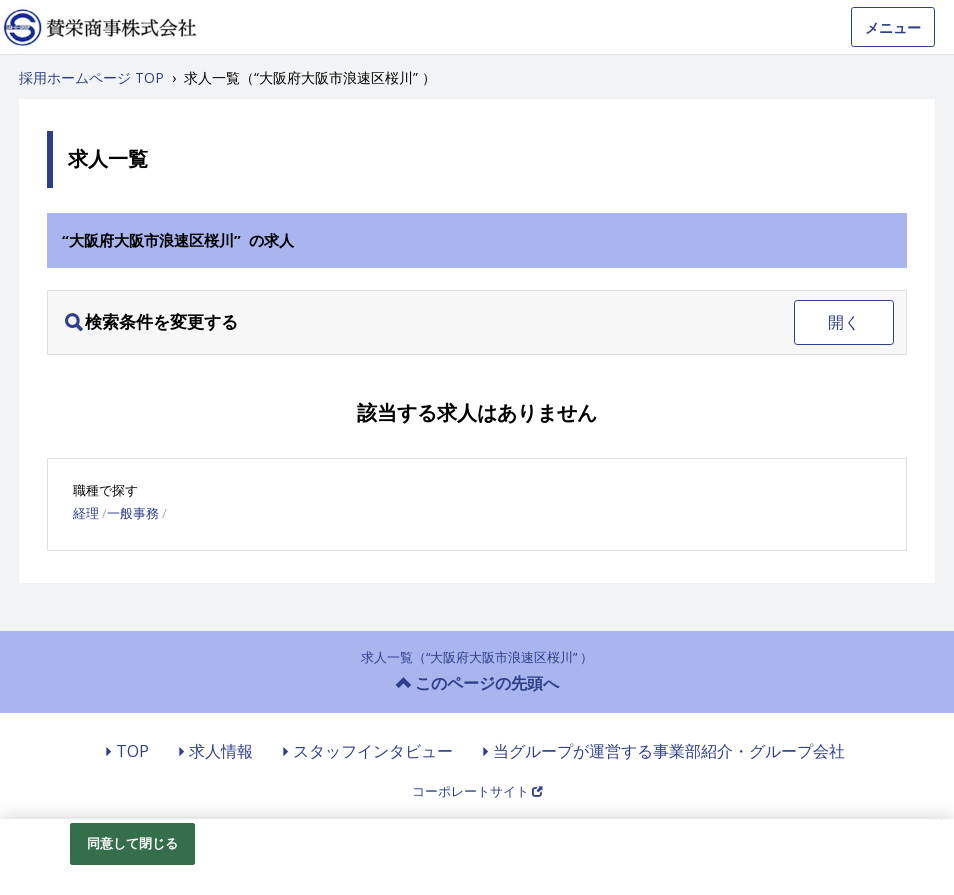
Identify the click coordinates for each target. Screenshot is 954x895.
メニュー (893, 27)
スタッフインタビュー (373, 751)
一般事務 (133, 513)
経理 (86, 513)
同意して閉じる (133, 843)
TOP (132, 751)
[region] (477, 857)
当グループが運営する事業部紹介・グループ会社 (669, 751)
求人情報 (221, 751)
